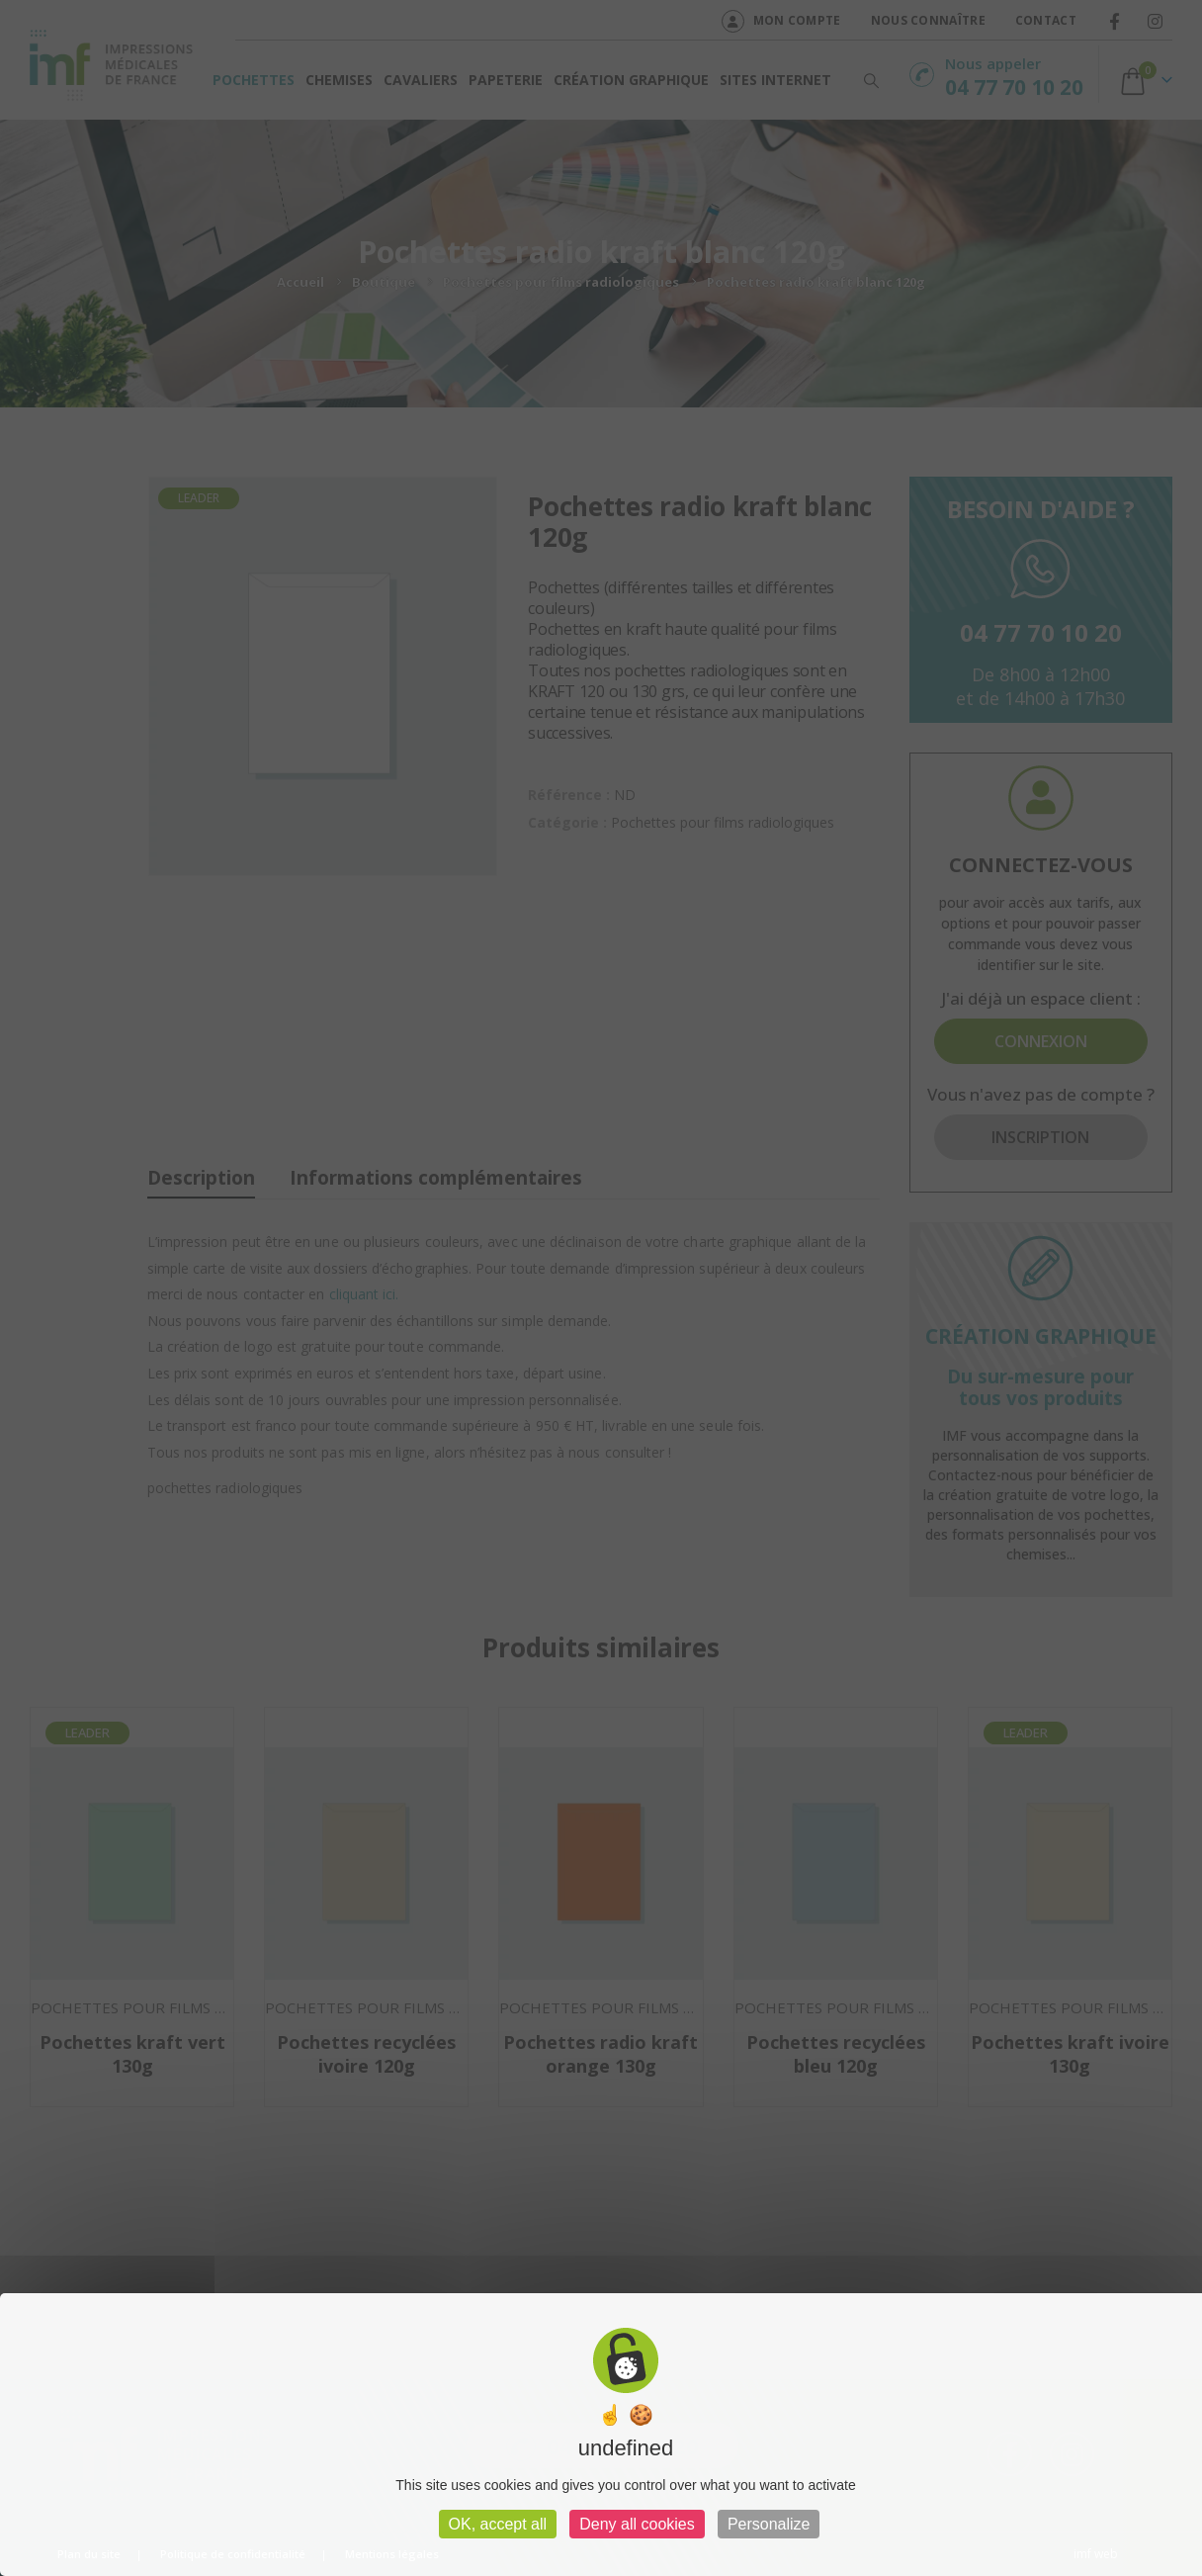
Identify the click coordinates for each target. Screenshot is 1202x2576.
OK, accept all (498, 2524)
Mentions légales (392, 2553)
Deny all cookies (637, 2524)
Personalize (769, 2524)
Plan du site (89, 2553)
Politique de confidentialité (232, 2553)
